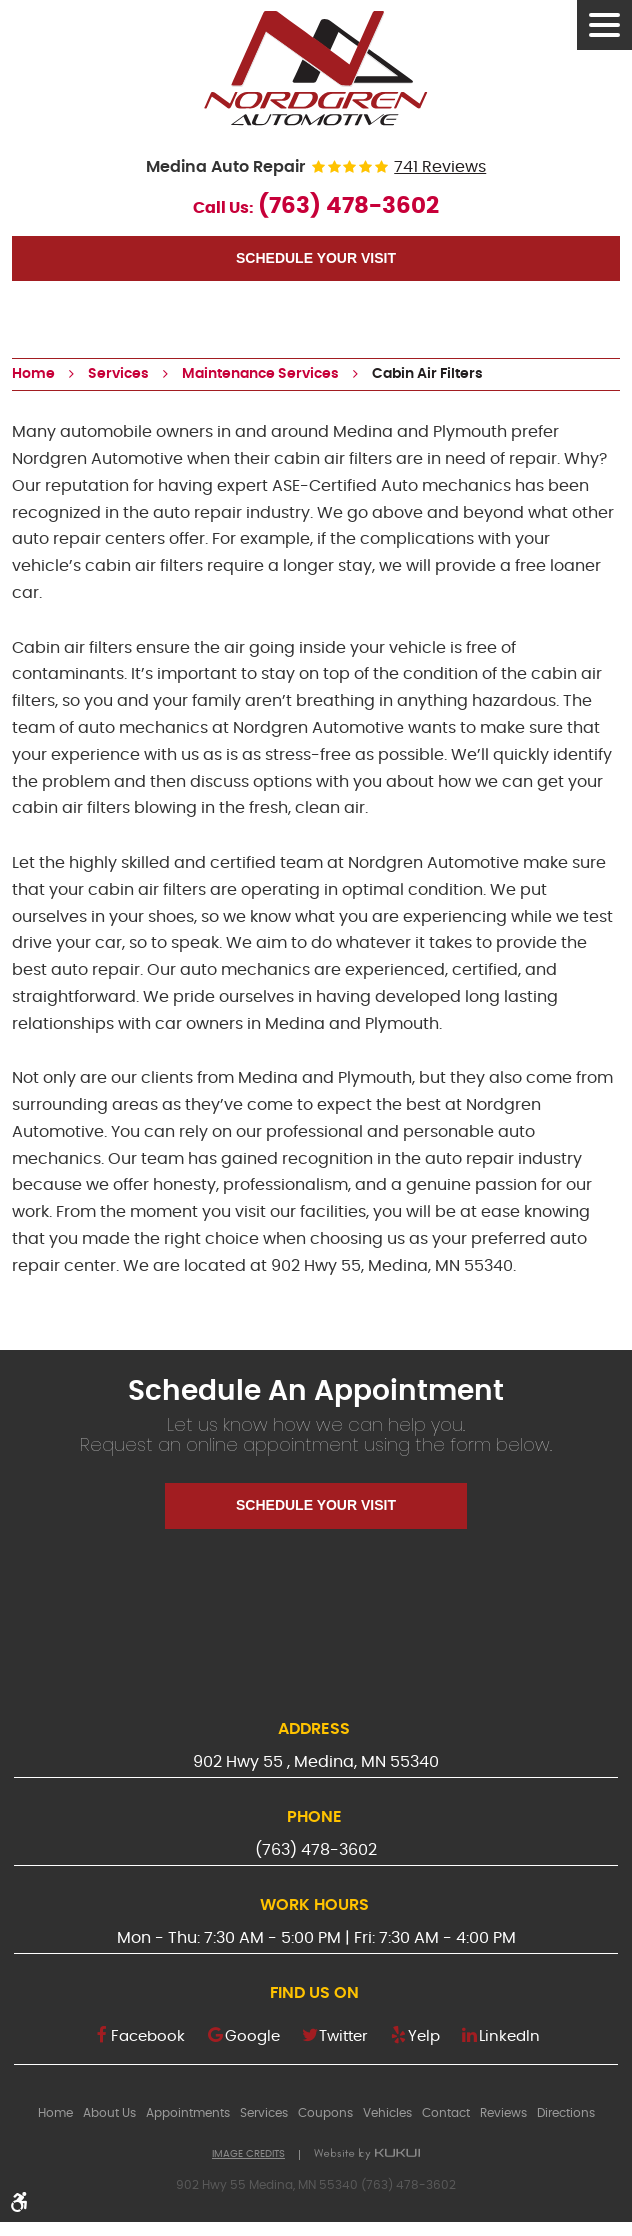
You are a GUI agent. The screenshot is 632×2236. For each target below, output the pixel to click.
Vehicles (387, 2113)
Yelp (424, 2036)
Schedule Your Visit (316, 258)
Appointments (188, 2113)
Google (252, 2036)
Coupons (325, 2113)
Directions (566, 2113)
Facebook (148, 2036)
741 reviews (440, 167)
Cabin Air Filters (427, 374)
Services (118, 374)
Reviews (503, 2113)
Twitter (343, 2036)
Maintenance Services (260, 374)
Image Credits (248, 2154)
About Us (109, 2113)
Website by (367, 2154)
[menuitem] (55, 2113)
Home (33, 374)
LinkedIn (509, 2036)
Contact (446, 2113)
